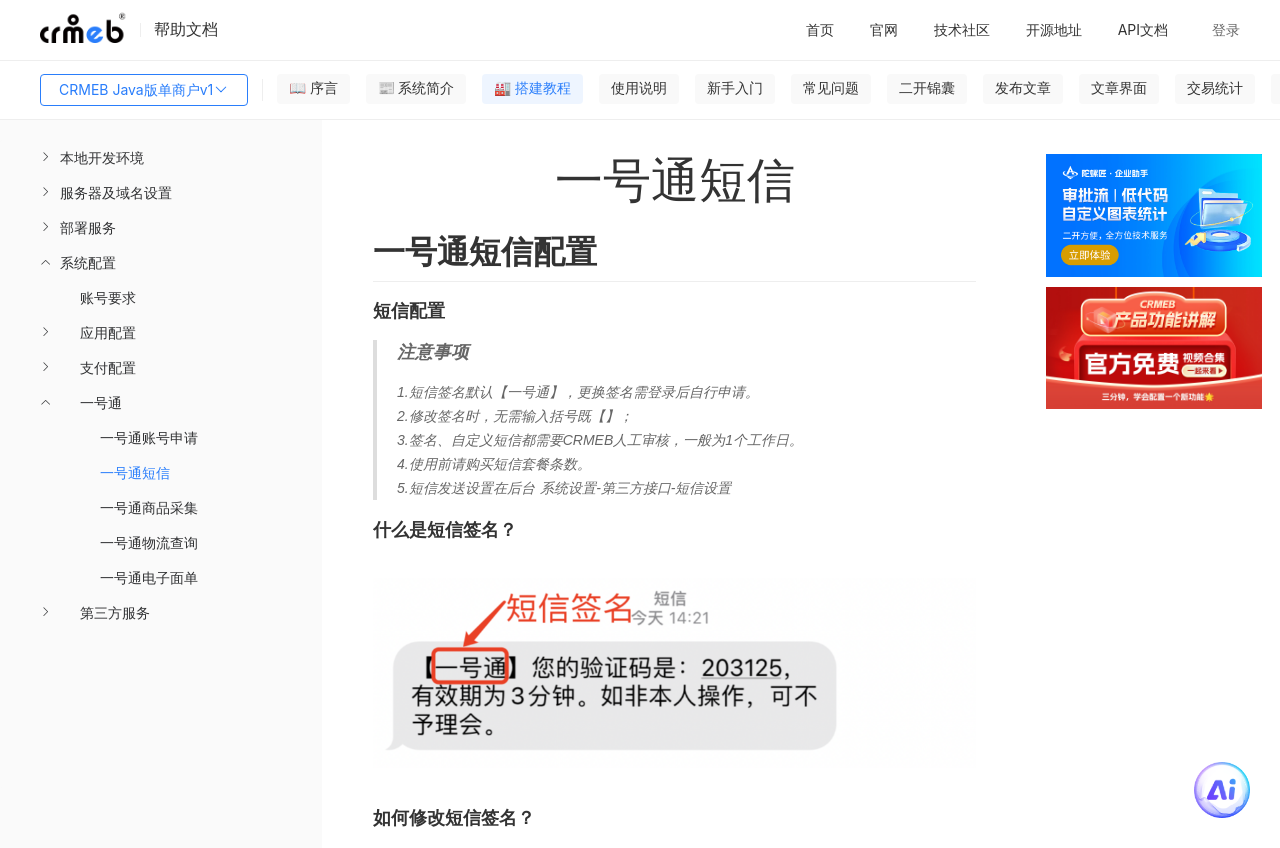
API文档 (1143, 29)
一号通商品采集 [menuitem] (149, 507)
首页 (820, 29)
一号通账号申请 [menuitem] (149, 437)
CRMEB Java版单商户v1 (144, 90)
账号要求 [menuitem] (108, 297)
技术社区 (962, 29)
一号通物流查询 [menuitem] (149, 542)
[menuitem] (161, 157)
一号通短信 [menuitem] (135, 472)
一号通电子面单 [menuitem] (149, 577)
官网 (884, 29)
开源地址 (1054, 29)
